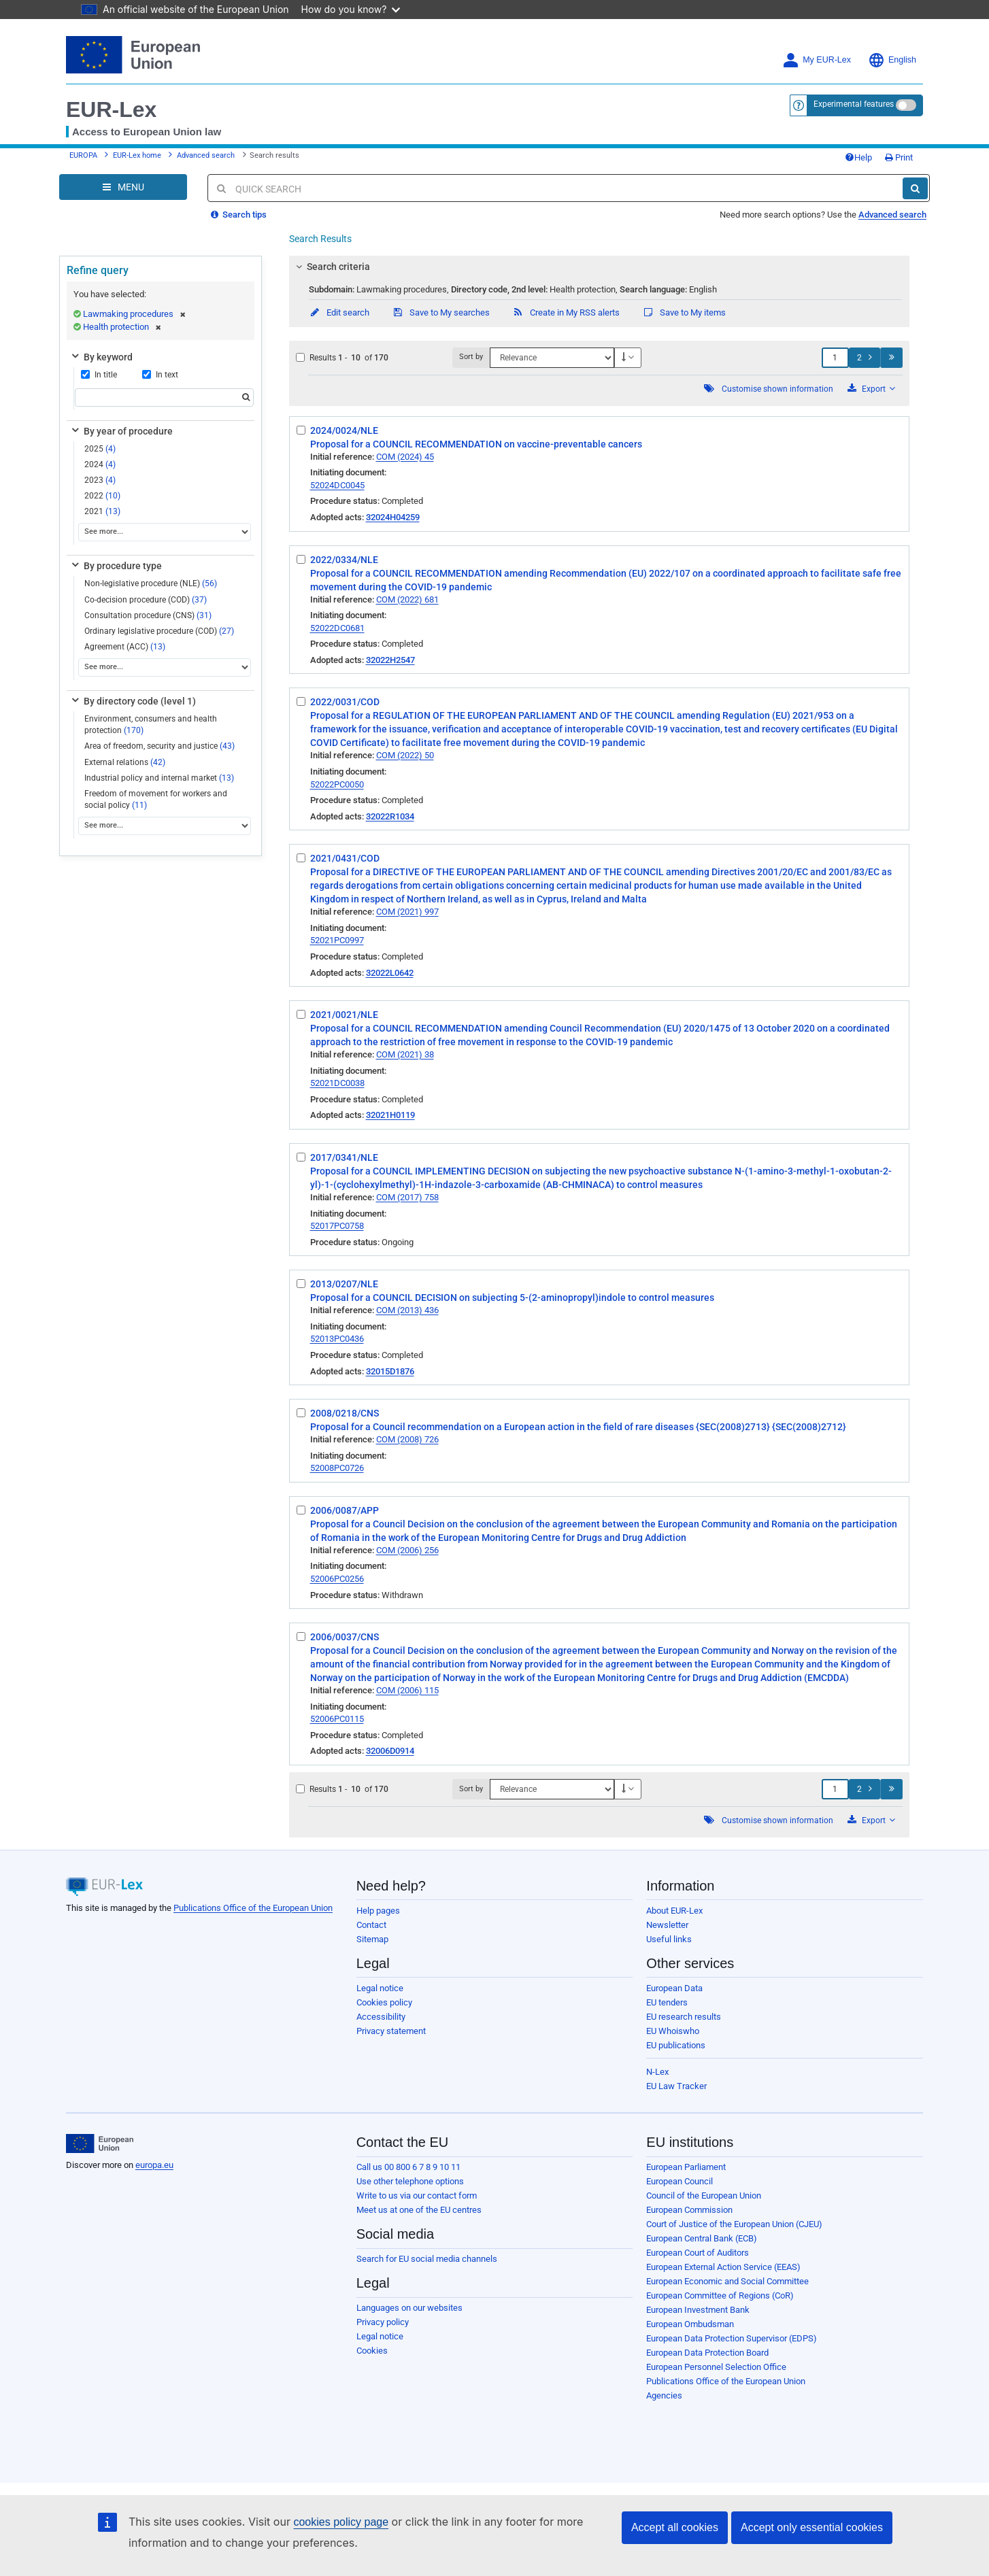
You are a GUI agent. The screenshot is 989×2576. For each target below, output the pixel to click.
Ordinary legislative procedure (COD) (159, 631)
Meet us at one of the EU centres (419, 2210)
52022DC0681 (337, 628)
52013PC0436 (337, 1339)
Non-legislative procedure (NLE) (150, 583)
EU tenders (667, 2002)
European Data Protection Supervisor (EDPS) (731, 2338)
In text (160, 374)
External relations (124, 762)
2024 (100, 464)
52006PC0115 (337, 1719)
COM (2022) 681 (407, 599)
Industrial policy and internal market (159, 778)
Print (899, 157)
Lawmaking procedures (134, 314)
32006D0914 (390, 1751)
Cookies (372, 2350)
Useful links (669, 1939)
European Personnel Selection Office (716, 2367)
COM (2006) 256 (407, 1550)
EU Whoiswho (672, 2031)
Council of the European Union (703, 2195)
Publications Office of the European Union (253, 1908)
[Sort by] (552, 358)
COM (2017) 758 (407, 1197)
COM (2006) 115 (407, 1690)
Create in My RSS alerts (566, 312)
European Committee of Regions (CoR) (720, 2295)
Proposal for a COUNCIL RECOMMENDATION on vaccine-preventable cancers (476, 444)
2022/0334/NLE (344, 559)
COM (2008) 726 (407, 1439)
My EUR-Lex (816, 60)
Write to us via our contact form (416, 2195)
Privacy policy (382, 2322)
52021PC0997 (337, 940)
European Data (674, 1988)
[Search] (915, 188)
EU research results (683, 2017)
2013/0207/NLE (344, 1283)
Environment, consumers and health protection (150, 724)
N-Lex (657, 2072)
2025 (100, 449)
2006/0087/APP (344, 1510)
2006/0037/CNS (344, 1636)
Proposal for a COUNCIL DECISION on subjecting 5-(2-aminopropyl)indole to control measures (512, 1297)
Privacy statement (391, 2031)
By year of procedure (121, 431)
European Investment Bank (698, 2310)
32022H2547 (390, 660)
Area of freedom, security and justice (159, 746)
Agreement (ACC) (124, 646)
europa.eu (154, 2165)
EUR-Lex (111, 109)
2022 (102, 496)
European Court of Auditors (697, 2253)
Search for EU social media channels (426, 2259)
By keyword (101, 357)
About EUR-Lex (674, 1910)
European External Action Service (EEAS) (723, 2267)
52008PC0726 (337, 1468)
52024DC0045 (337, 485)
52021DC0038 (337, 1083)
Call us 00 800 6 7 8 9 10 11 (408, 2167)
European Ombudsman (690, 2324)
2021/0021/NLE (344, 1014)
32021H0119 (390, 1115)
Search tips (239, 214)
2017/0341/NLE (344, 1157)
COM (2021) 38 (405, 1054)
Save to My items (684, 312)
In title (99, 374)
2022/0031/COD (345, 701)
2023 (100, 480)
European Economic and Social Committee (727, 2281)
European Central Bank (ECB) (701, 2238)
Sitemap (372, 1939)
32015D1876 (390, 1371)
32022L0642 (390, 973)
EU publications (675, 2045)
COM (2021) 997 (407, 911)
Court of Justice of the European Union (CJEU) (734, 2224)
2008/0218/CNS (344, 1413)
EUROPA (83, 155)
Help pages (378, 1910)
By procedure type (115, 565)
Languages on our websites (409, 2308)
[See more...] (164, 532)
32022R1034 (390, 816)
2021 (102, 511)
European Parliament (686, 2167)
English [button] (892, 60)
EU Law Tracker (676, 2086)
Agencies (664, 2395)
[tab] (599, 266)
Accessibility (380, 2017)
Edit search (339, 312)
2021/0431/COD (345, 858)
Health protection (122, 327)
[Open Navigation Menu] (123, 187)
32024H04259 (393, 517)
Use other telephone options (410, 2181)
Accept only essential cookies (812, 2527)
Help (858, 157)
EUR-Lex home (137, 155)
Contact (371, 1925)
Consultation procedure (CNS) (148, 615)
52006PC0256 (337, 1579)
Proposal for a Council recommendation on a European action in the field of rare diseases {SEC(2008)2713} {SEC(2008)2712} (578, 1426)
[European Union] (99, 2143)
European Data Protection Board (707, 2353)
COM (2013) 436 (407, 1310)
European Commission (689, 2210)
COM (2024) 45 (405, 457)
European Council (679, 2181)
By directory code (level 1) (132, 701)
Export (871, 389)
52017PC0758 (337, 1226)
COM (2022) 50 (405, 755)
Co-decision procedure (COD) (145, 600)
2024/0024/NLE (344, 430)
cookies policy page (340, 2522)
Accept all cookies (674, 2527)
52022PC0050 (337, 784)
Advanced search (206, 155)
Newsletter (667, 1925)
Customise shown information (777, 389)
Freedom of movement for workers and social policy (155, 799)
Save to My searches (441, 312)
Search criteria (330, 266)
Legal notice (379, 1988)
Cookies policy (384, 2002)
